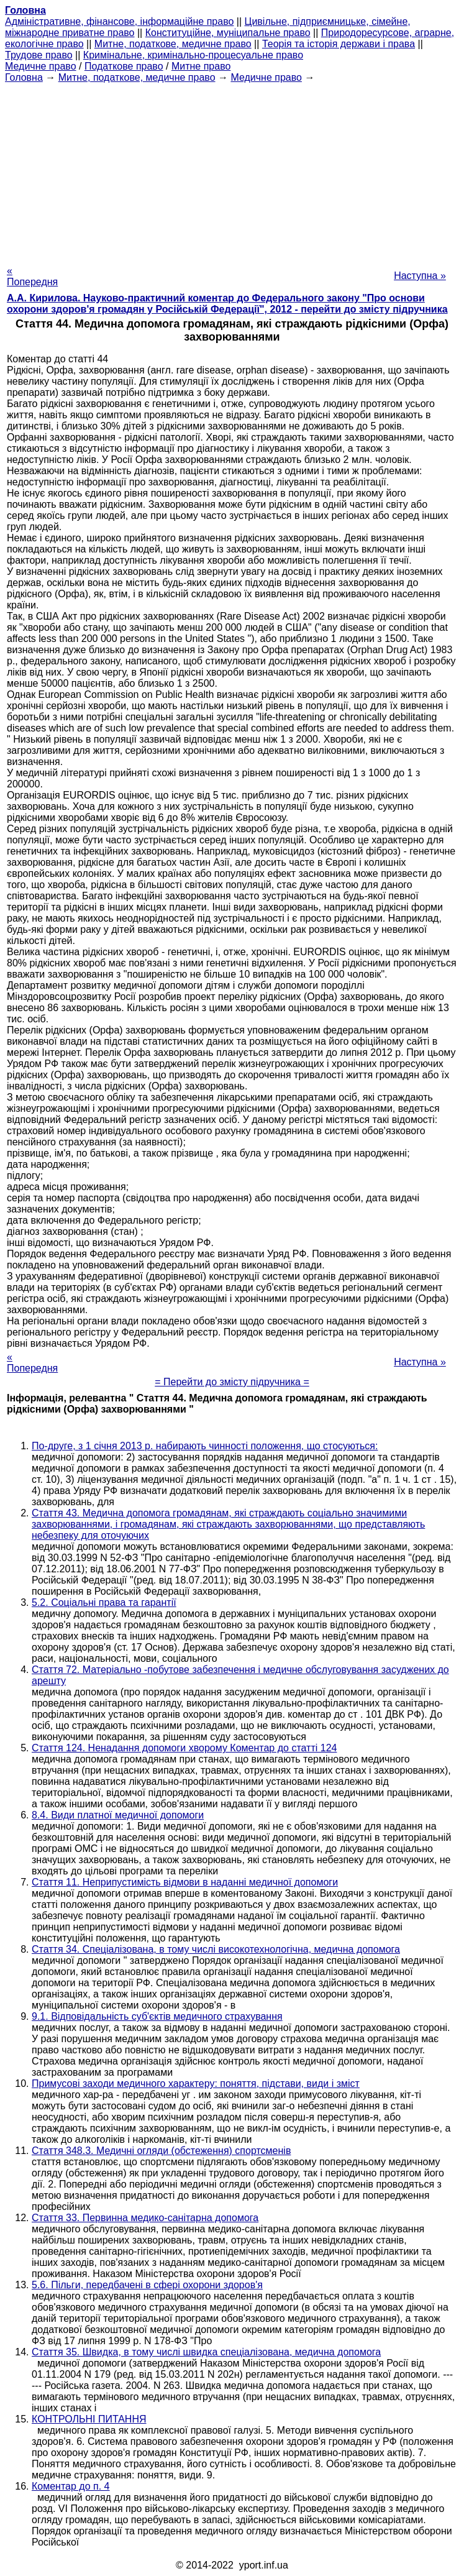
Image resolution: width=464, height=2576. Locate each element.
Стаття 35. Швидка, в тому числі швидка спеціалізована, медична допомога (206, 2352)
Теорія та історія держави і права (338, 44)
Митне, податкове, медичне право (173, 44)
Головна (24, 77)
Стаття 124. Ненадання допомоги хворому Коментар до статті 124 (184, 1748)
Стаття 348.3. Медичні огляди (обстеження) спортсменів (161, 2150)
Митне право (200, 66)
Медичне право (40, 66)
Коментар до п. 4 (70, 2486)
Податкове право (123, 66)
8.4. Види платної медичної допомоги (118, 1815)
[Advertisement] (232, 170)
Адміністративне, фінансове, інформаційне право (119, 21)
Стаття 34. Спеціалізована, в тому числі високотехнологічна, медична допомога (216, 1949)
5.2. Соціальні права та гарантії (104, 1602)
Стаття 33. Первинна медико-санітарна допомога (145, 2217)
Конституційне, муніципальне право (228, 32)
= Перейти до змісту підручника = (232, 1382)
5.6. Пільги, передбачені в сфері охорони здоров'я (147, 2285)
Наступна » (420, 275)
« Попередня (32, 276)
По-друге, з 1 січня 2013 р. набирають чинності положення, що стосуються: (205, 1446)
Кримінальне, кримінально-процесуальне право (193, 55)
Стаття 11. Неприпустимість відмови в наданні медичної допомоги (185, 1882)
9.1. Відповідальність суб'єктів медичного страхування (157, 2016)
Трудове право (39, 55)
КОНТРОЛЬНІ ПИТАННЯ (89, 2419)
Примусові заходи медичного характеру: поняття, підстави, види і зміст (196, 2083)
